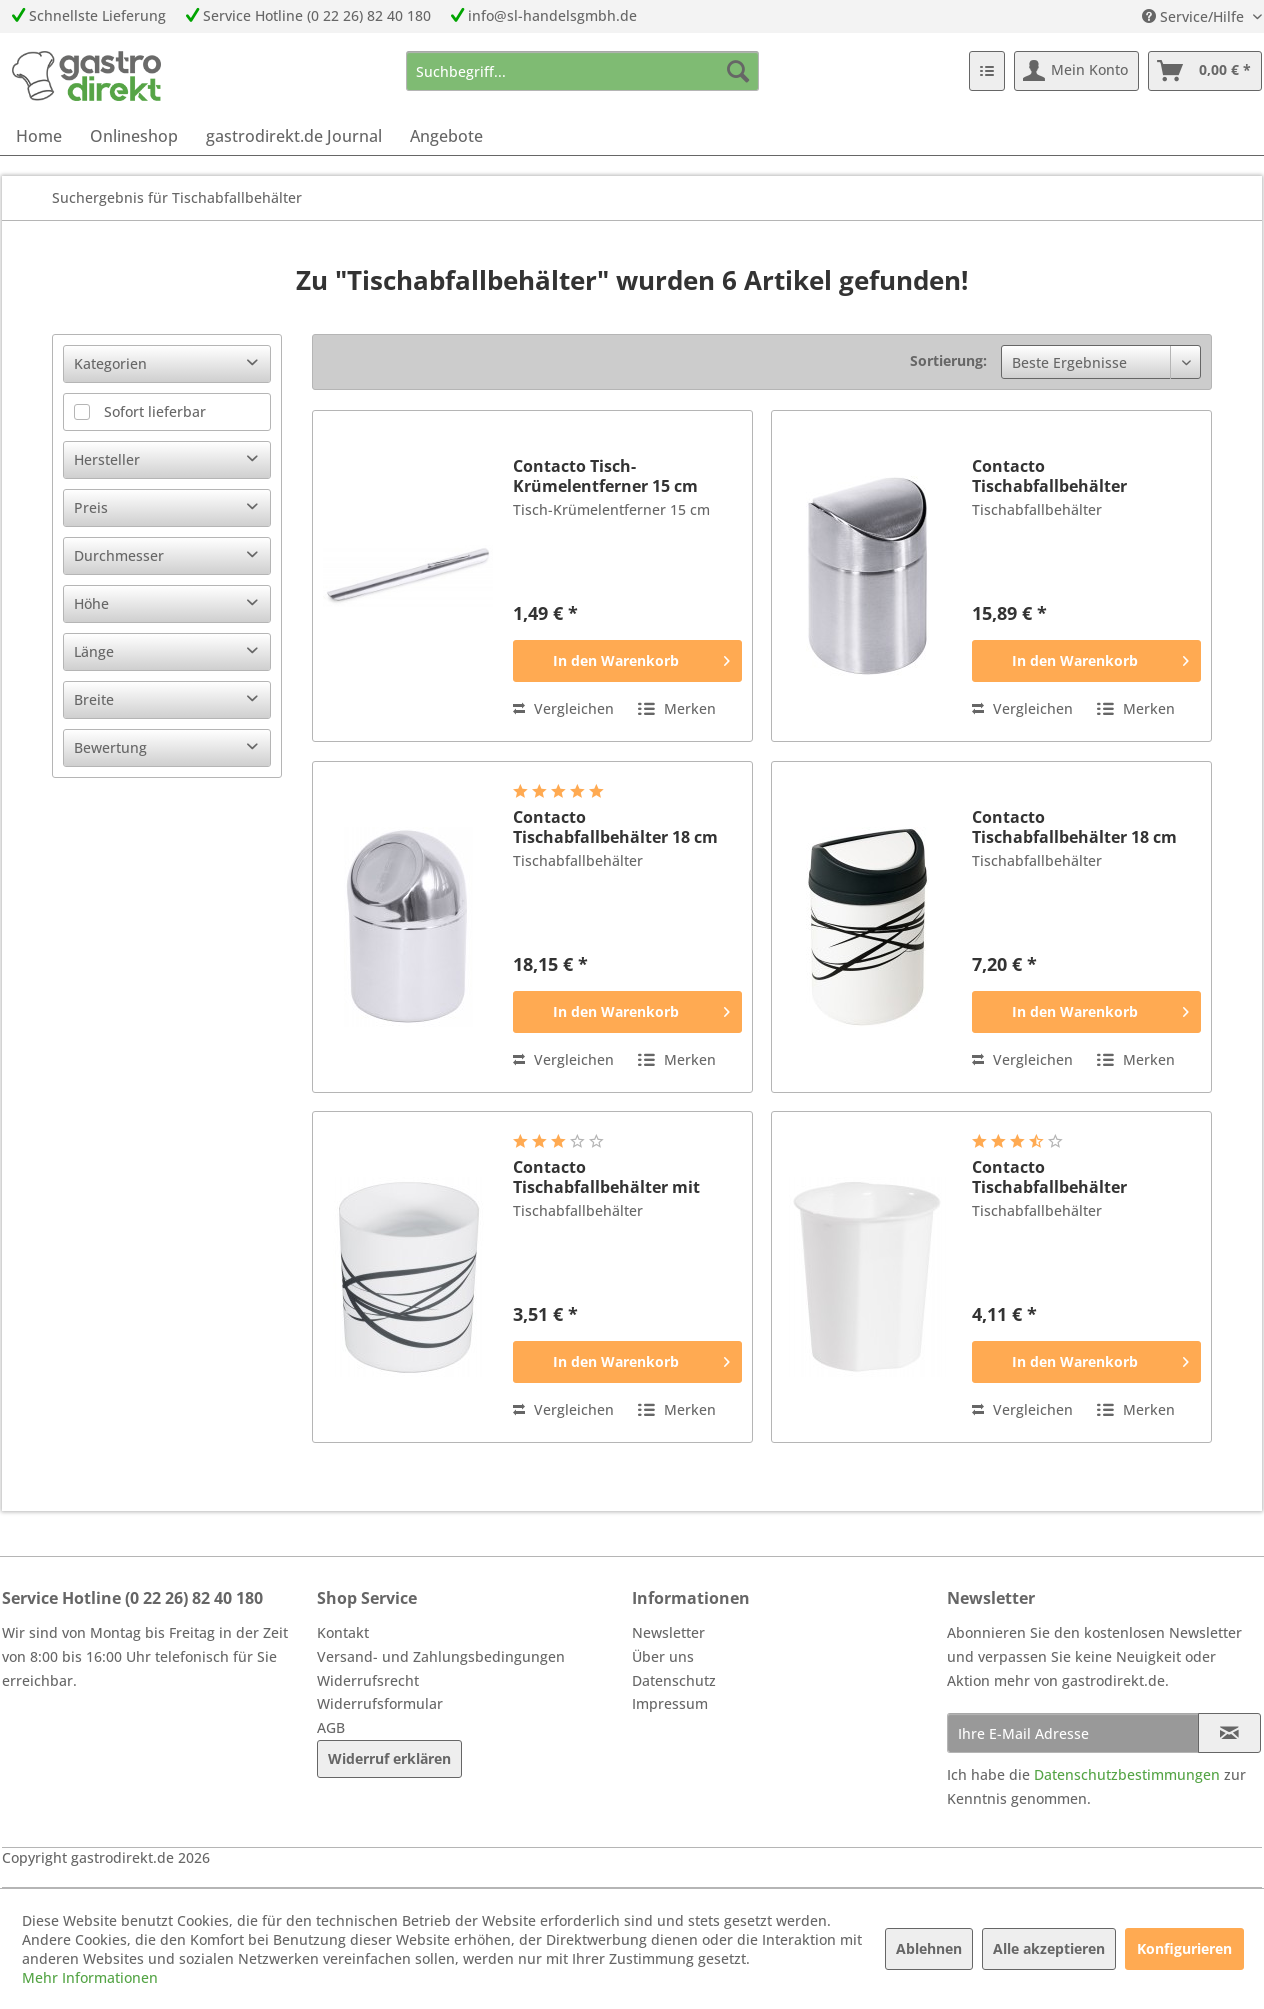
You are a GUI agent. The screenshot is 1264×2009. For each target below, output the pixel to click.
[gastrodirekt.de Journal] (294, 136)
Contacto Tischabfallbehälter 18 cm (615, 827)
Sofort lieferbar (155, 411)
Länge (94, 651)
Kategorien (110, 363)
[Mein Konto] (1076, 71)
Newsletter (668, 1632)
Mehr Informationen (90, 1977)
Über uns (663, 1656)
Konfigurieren (1184, 1948)
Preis (91, 507)
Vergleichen (563, 708)
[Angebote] (446, 136)
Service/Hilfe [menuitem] (1195, 16)
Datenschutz (674, 1680)
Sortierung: (948, 360)
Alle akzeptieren (1049, 1948)
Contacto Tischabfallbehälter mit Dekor (606, 1177)
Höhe (91, 603)
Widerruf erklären (389, 1758)
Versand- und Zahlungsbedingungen (441, 1656)
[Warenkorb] (1205, 71)
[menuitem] (582, 71)
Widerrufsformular (380, 1703)
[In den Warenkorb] (627, 661)
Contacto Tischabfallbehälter (1049, 476)
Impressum (670, 1703)
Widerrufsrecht (368, 1680)
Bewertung (110, 747)
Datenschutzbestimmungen (1127, 1774)
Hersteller (107, 459)
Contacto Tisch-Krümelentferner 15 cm (605, 476)
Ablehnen (929, 1948)
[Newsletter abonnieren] (1229, 1733)
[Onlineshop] (134, 136)
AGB (331, 1727)
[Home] (39, 136)
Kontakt (343, 1632)
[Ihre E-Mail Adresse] (1073, 1733)
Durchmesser (119, 555)
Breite (94, 699)
